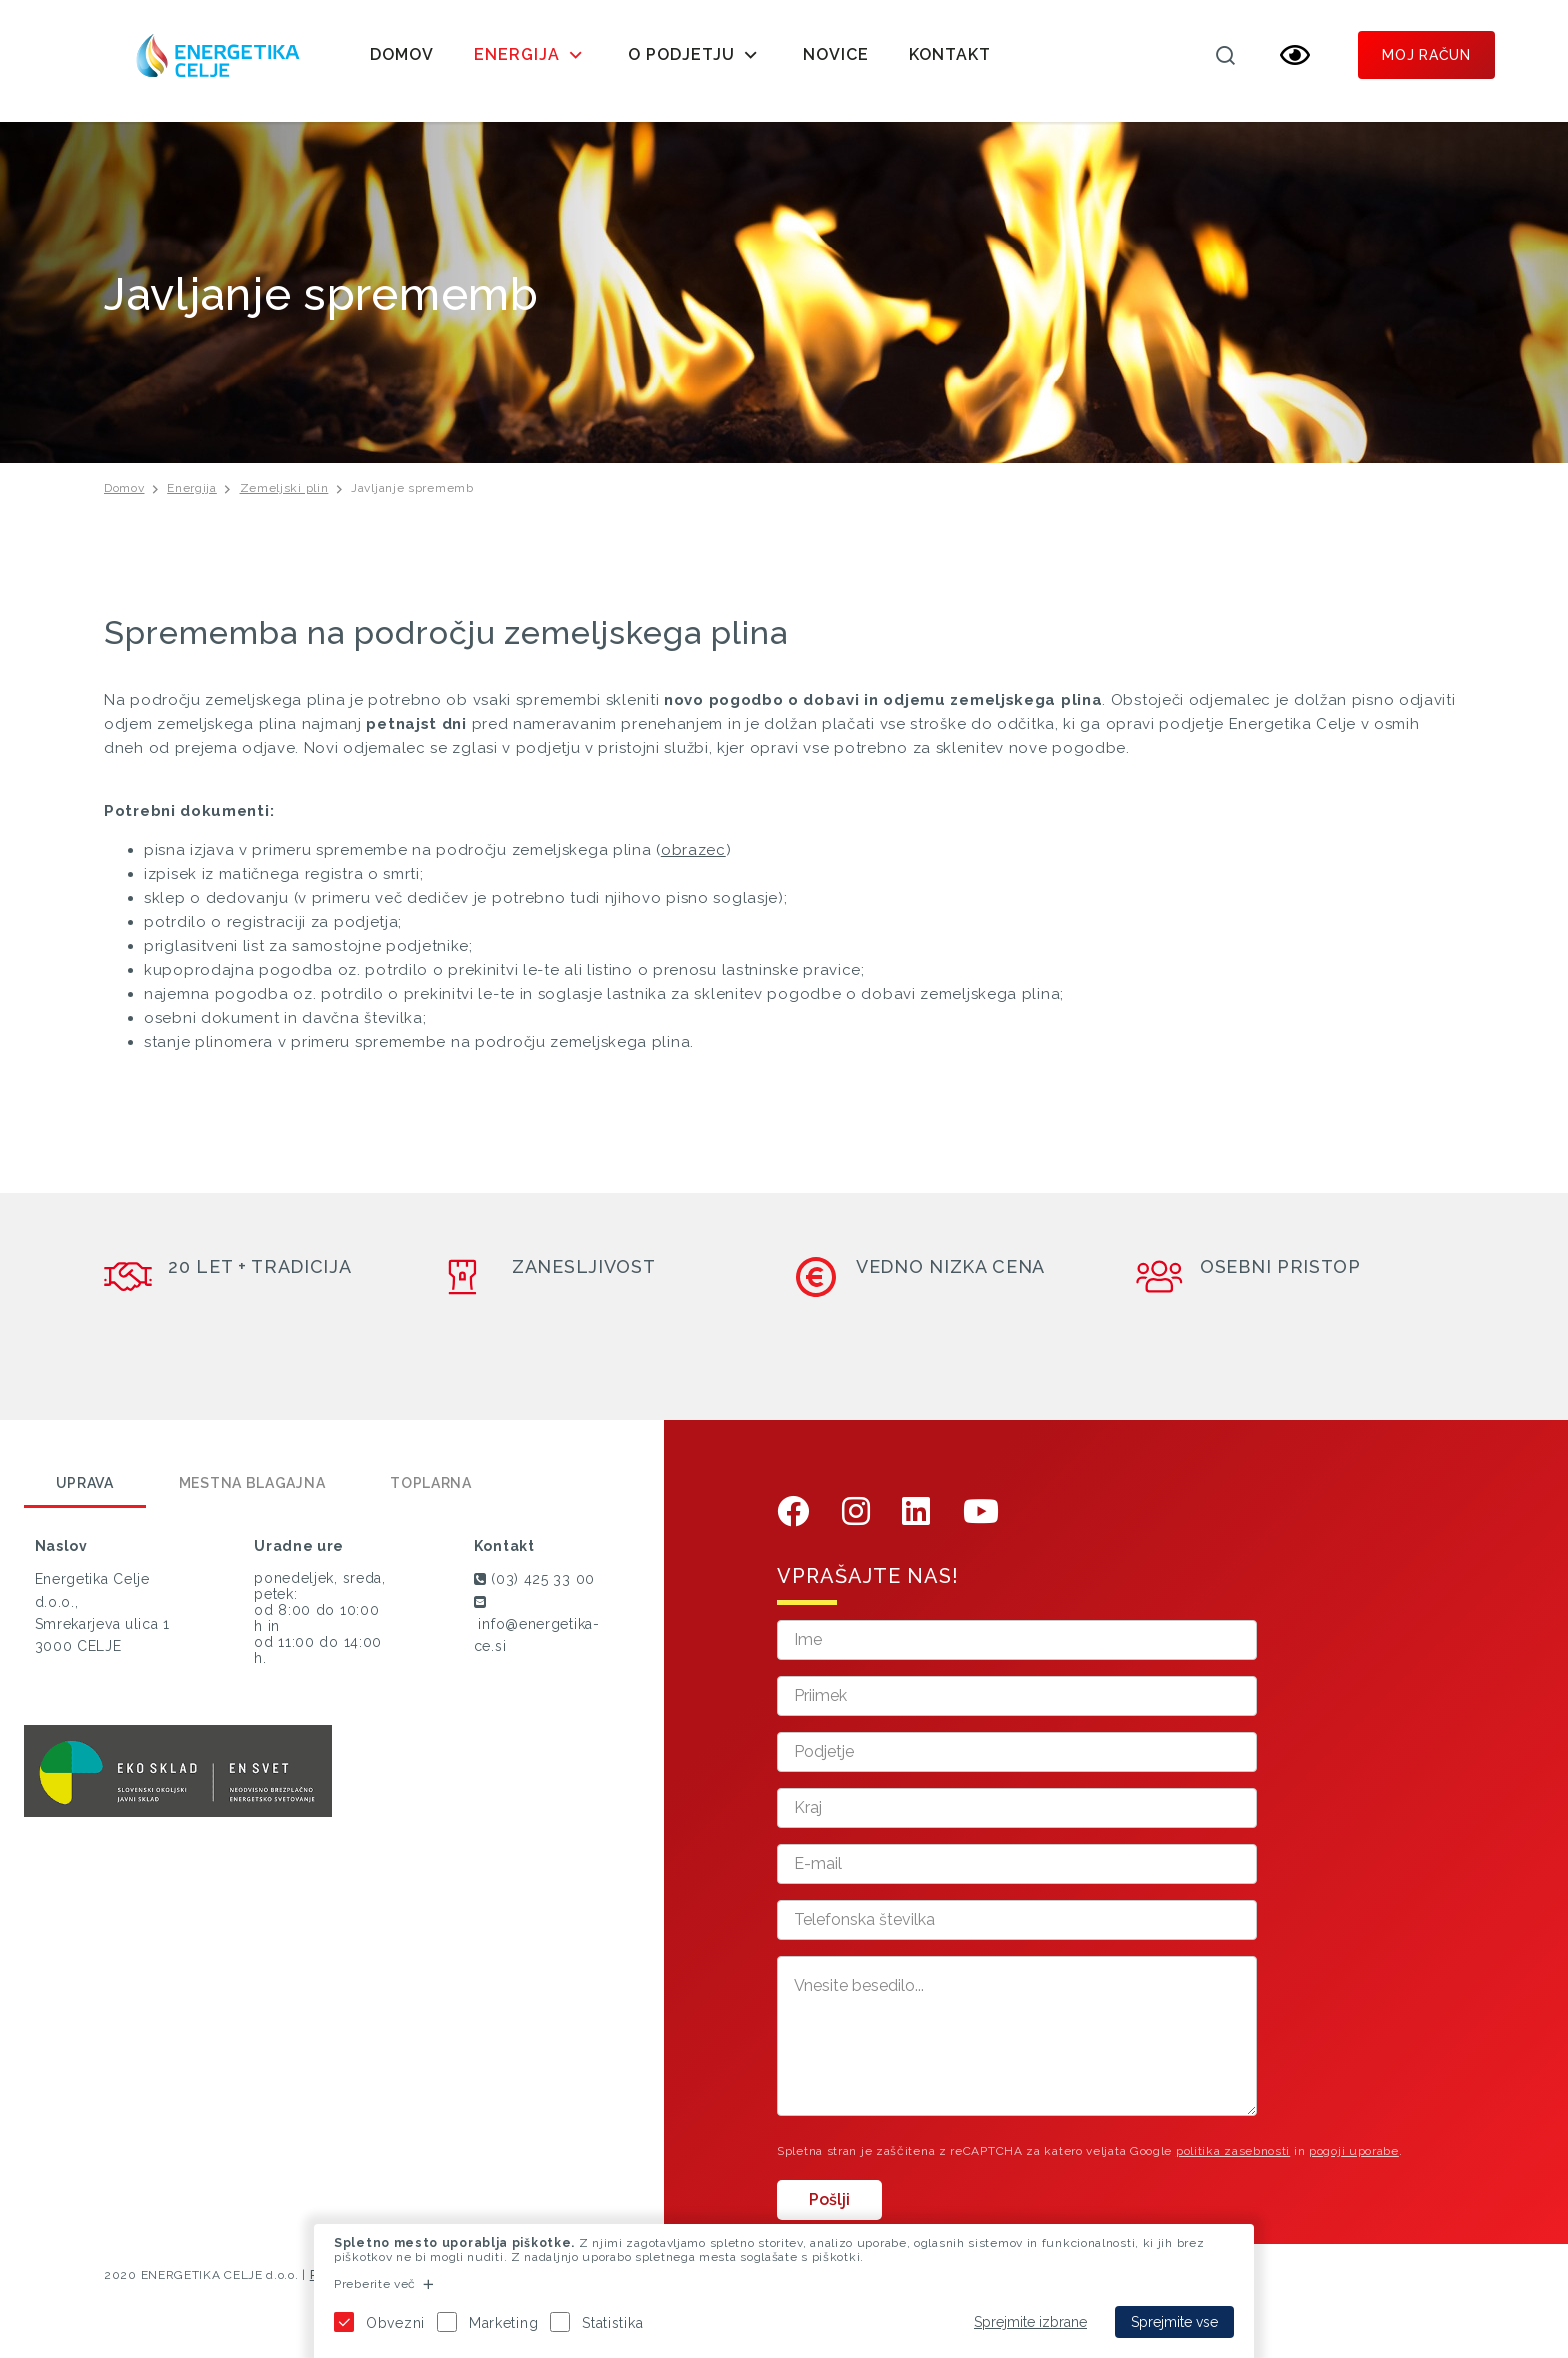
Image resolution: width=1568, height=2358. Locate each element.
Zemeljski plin (284, 497)
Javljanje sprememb (412, 497)
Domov (402, 54)
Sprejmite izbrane (1030, 2322)
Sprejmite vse (1174, 2322)
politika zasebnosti (1233, 2160)
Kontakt (950, 54)
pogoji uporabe (1354, 2160)
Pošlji (829, 2208)
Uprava (85, 1493)
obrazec (693, 859)
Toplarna (431, 1493)
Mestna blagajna (252, 1493)
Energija (192, 497)
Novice (836, 54)
